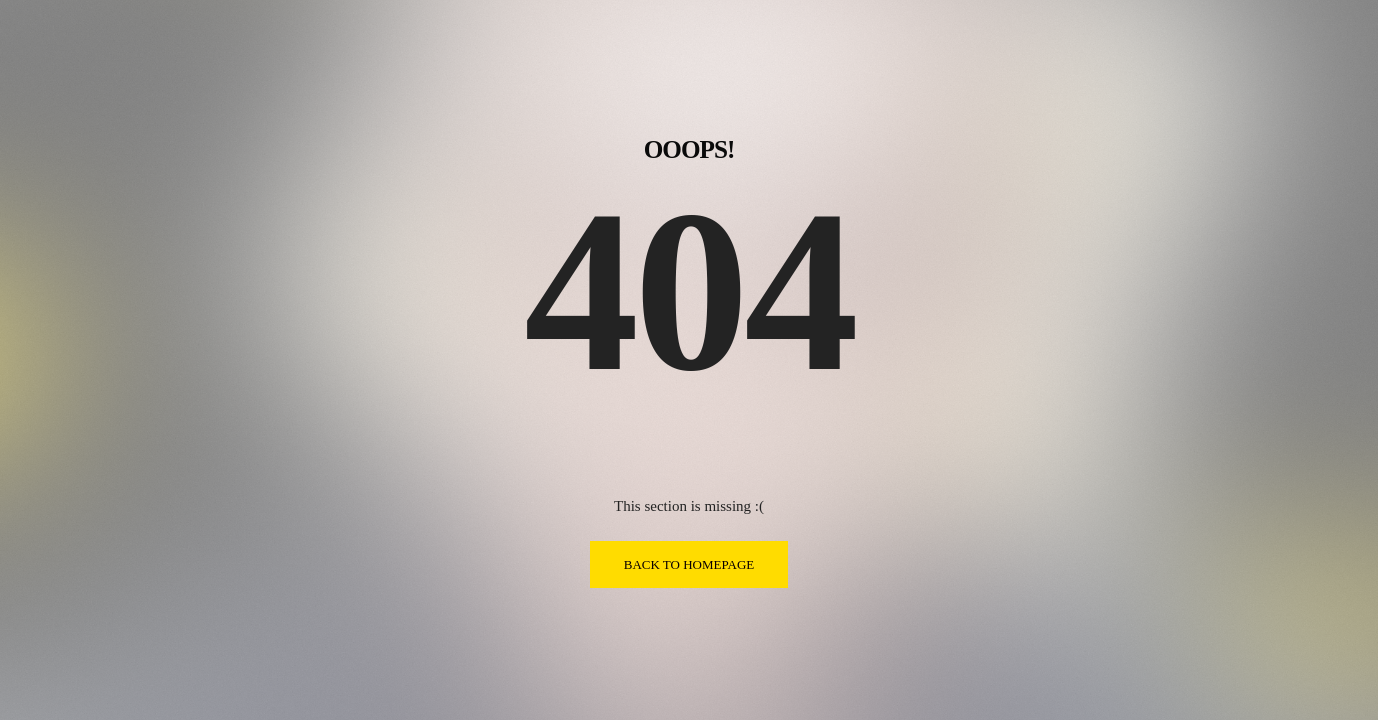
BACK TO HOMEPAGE (689, 564)
